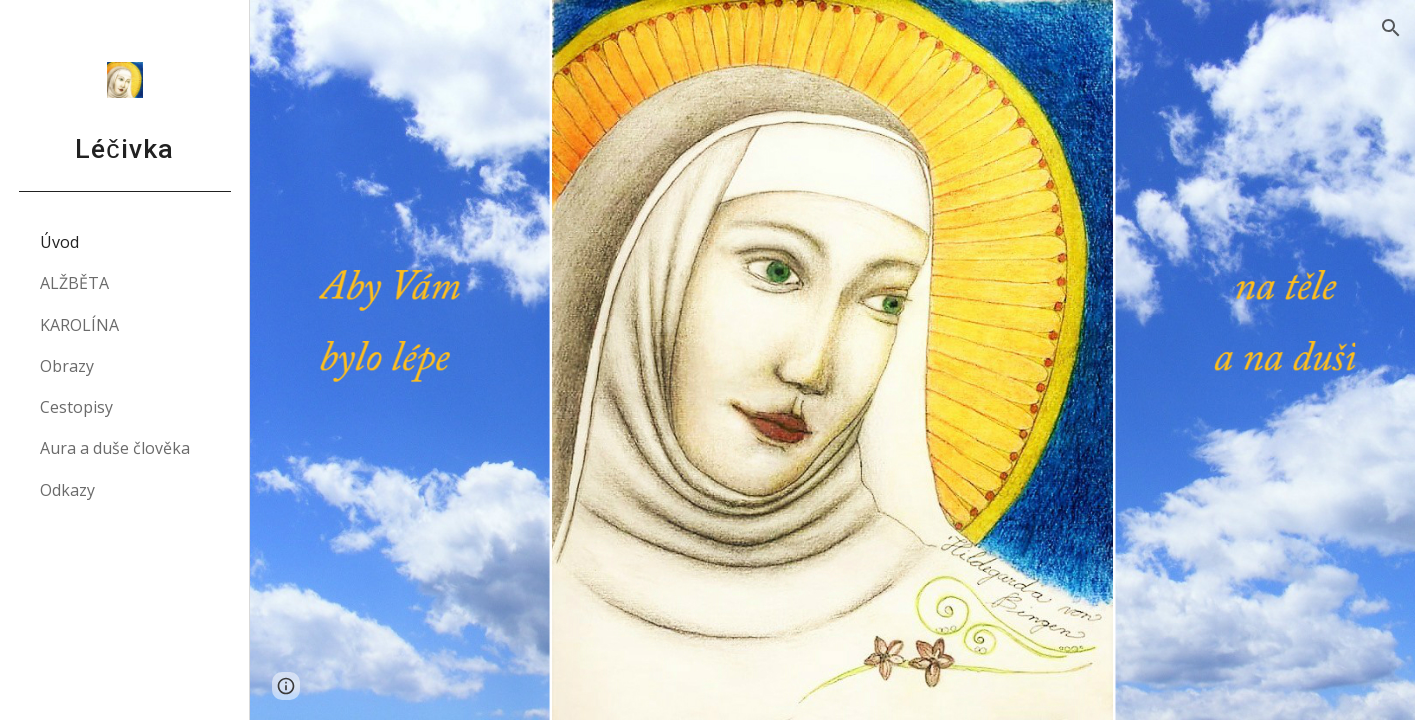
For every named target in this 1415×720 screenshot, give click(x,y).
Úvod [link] (59, 242)
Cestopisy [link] (76, 407)
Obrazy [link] (67, 366)
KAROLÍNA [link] (79, 325)
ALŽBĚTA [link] (74, 283)
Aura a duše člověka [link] (115, 448)
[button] (1391, 28)
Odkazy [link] (67, 490)
